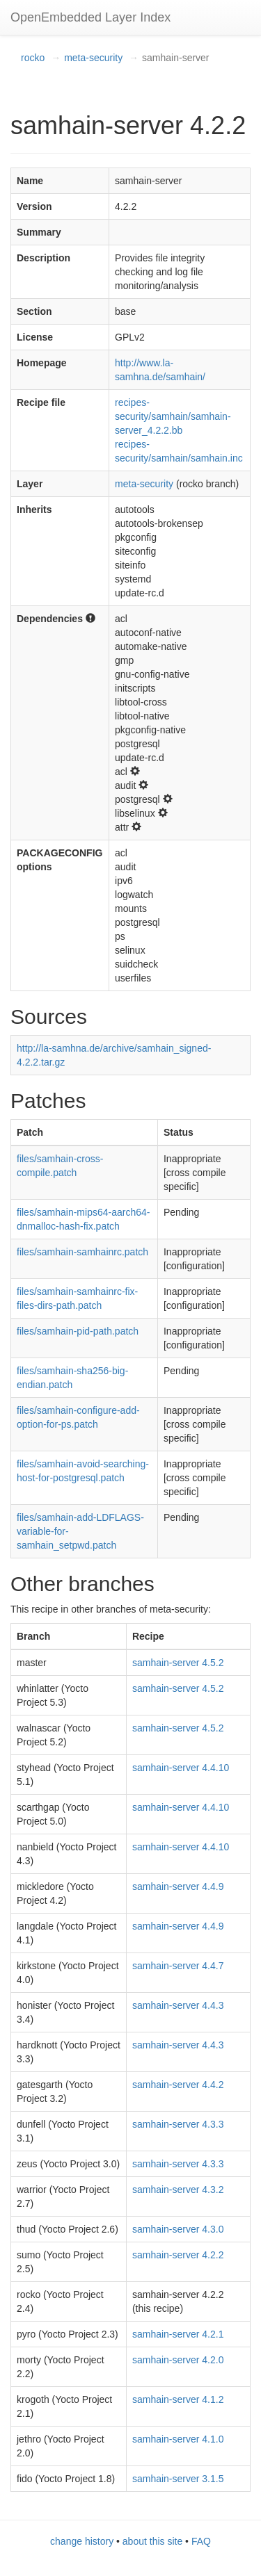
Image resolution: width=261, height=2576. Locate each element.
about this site (152, 2541)
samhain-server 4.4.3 (178, 2005)
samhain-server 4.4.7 (178, 1965)
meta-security (93, 57)
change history (81, 2541)
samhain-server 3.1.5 (178, 2478)
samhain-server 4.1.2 (178, 2399)
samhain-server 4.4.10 (180, 1767)
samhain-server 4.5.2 (178, 1662)
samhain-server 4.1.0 (178, 2439)
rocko (33, 57)
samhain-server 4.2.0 (178, 2359)
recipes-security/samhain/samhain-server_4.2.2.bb (173, 416)
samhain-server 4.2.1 (178, 2334)
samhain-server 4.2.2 (178, 2254)
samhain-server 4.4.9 (178, 1886)
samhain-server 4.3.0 (178, 2229)
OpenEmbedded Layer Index (90, 17)
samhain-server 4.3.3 (178, 2124)
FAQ (201, 2541)
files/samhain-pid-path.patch (78, 1331)
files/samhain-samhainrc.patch (82, 1251)
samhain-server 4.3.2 (178, 2189)
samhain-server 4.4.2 (178, 2084)
